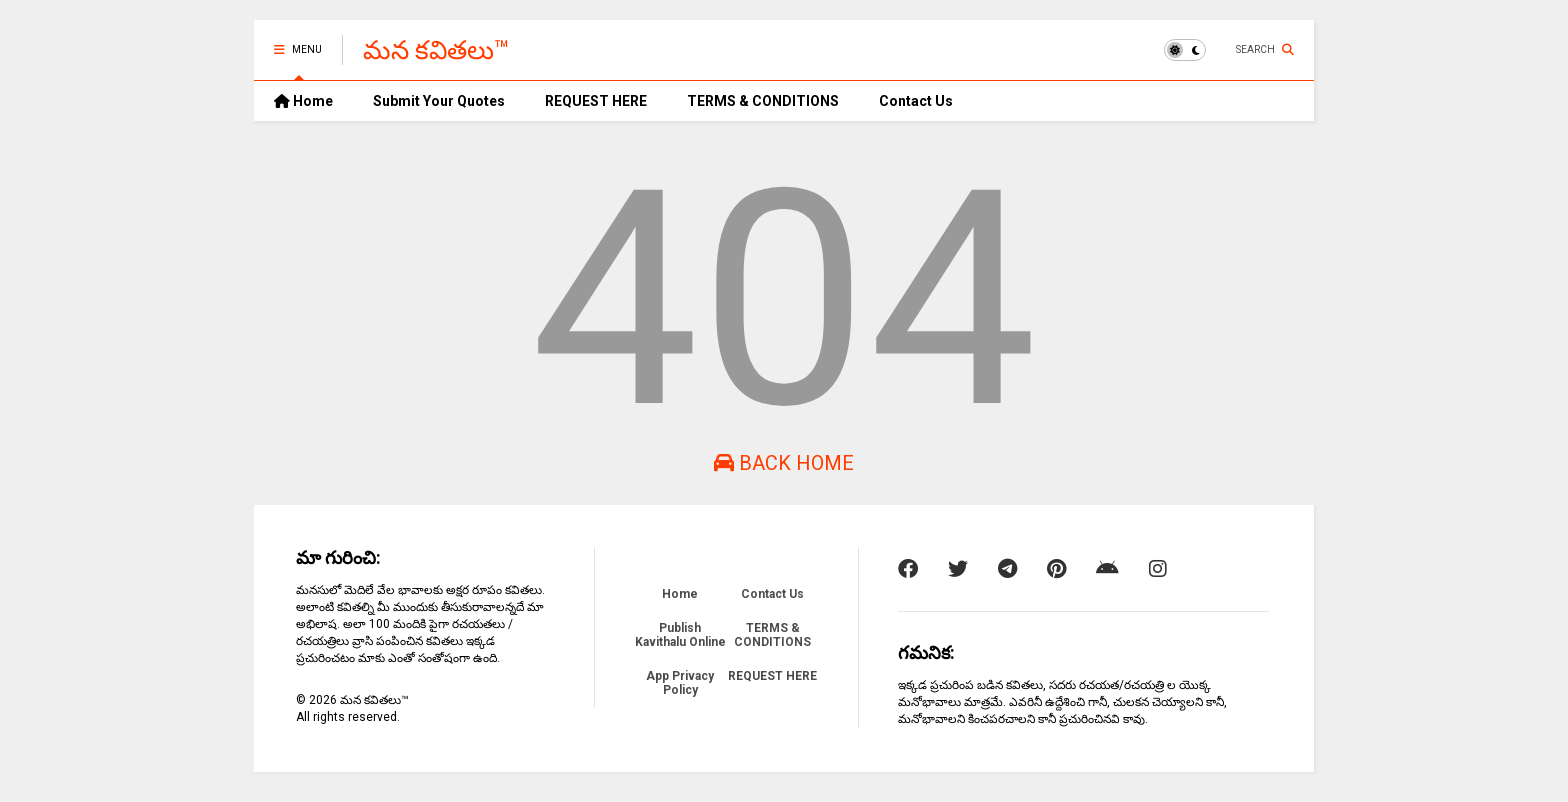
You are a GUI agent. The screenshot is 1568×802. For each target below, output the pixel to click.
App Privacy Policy (680, 683)
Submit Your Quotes (439, 101)
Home (303, 101)
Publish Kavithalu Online (680, 635)
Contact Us (916, 101)
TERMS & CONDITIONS (763, 101)
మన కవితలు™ (436, 50)
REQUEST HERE (596, 101)
